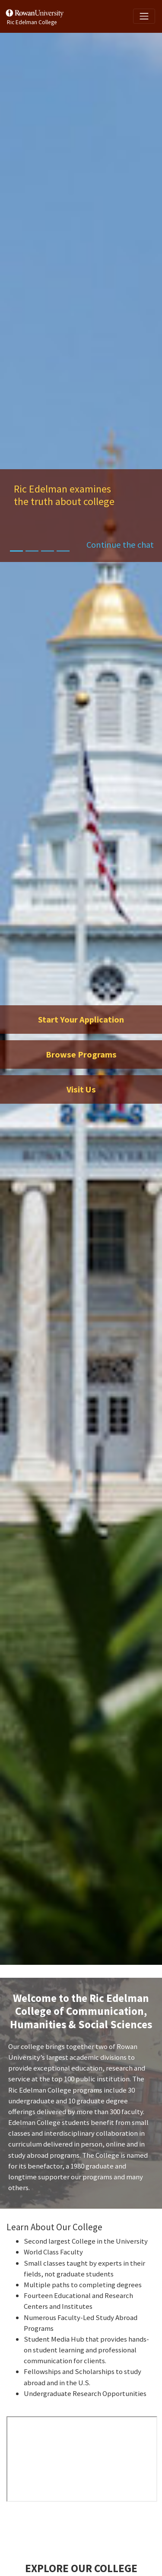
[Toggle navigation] (144, 16)
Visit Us (81, 1089)
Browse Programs (81, 1054)
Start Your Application (81, 1019)
